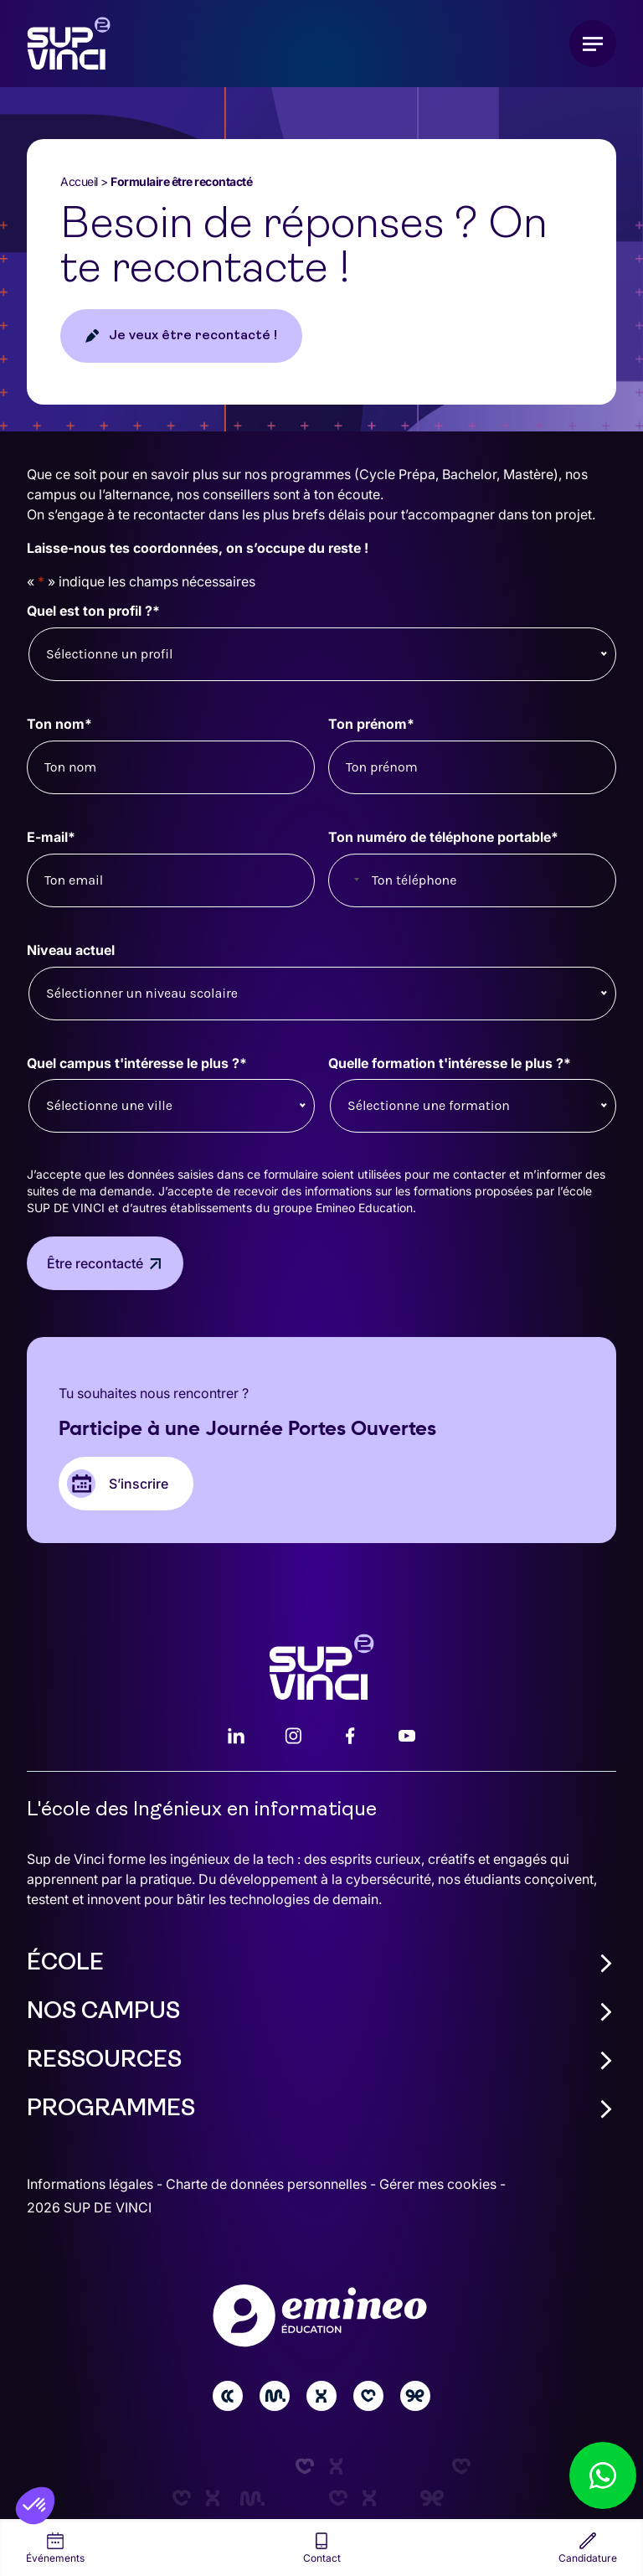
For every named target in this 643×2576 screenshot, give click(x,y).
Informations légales (92, 2184)
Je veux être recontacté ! (193, 336)
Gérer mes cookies (439, 2184)
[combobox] (348, 880)
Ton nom (59, 724)
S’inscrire (138, 1483)
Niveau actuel (71, 950)
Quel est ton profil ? (93, 611)
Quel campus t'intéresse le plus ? (137, 1063)
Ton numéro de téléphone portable (443, 837)
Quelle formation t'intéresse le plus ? (449, 1063)
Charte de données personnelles (268, 2184)
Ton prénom (371, 724)
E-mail (51, 837)
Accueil (79, 181)
